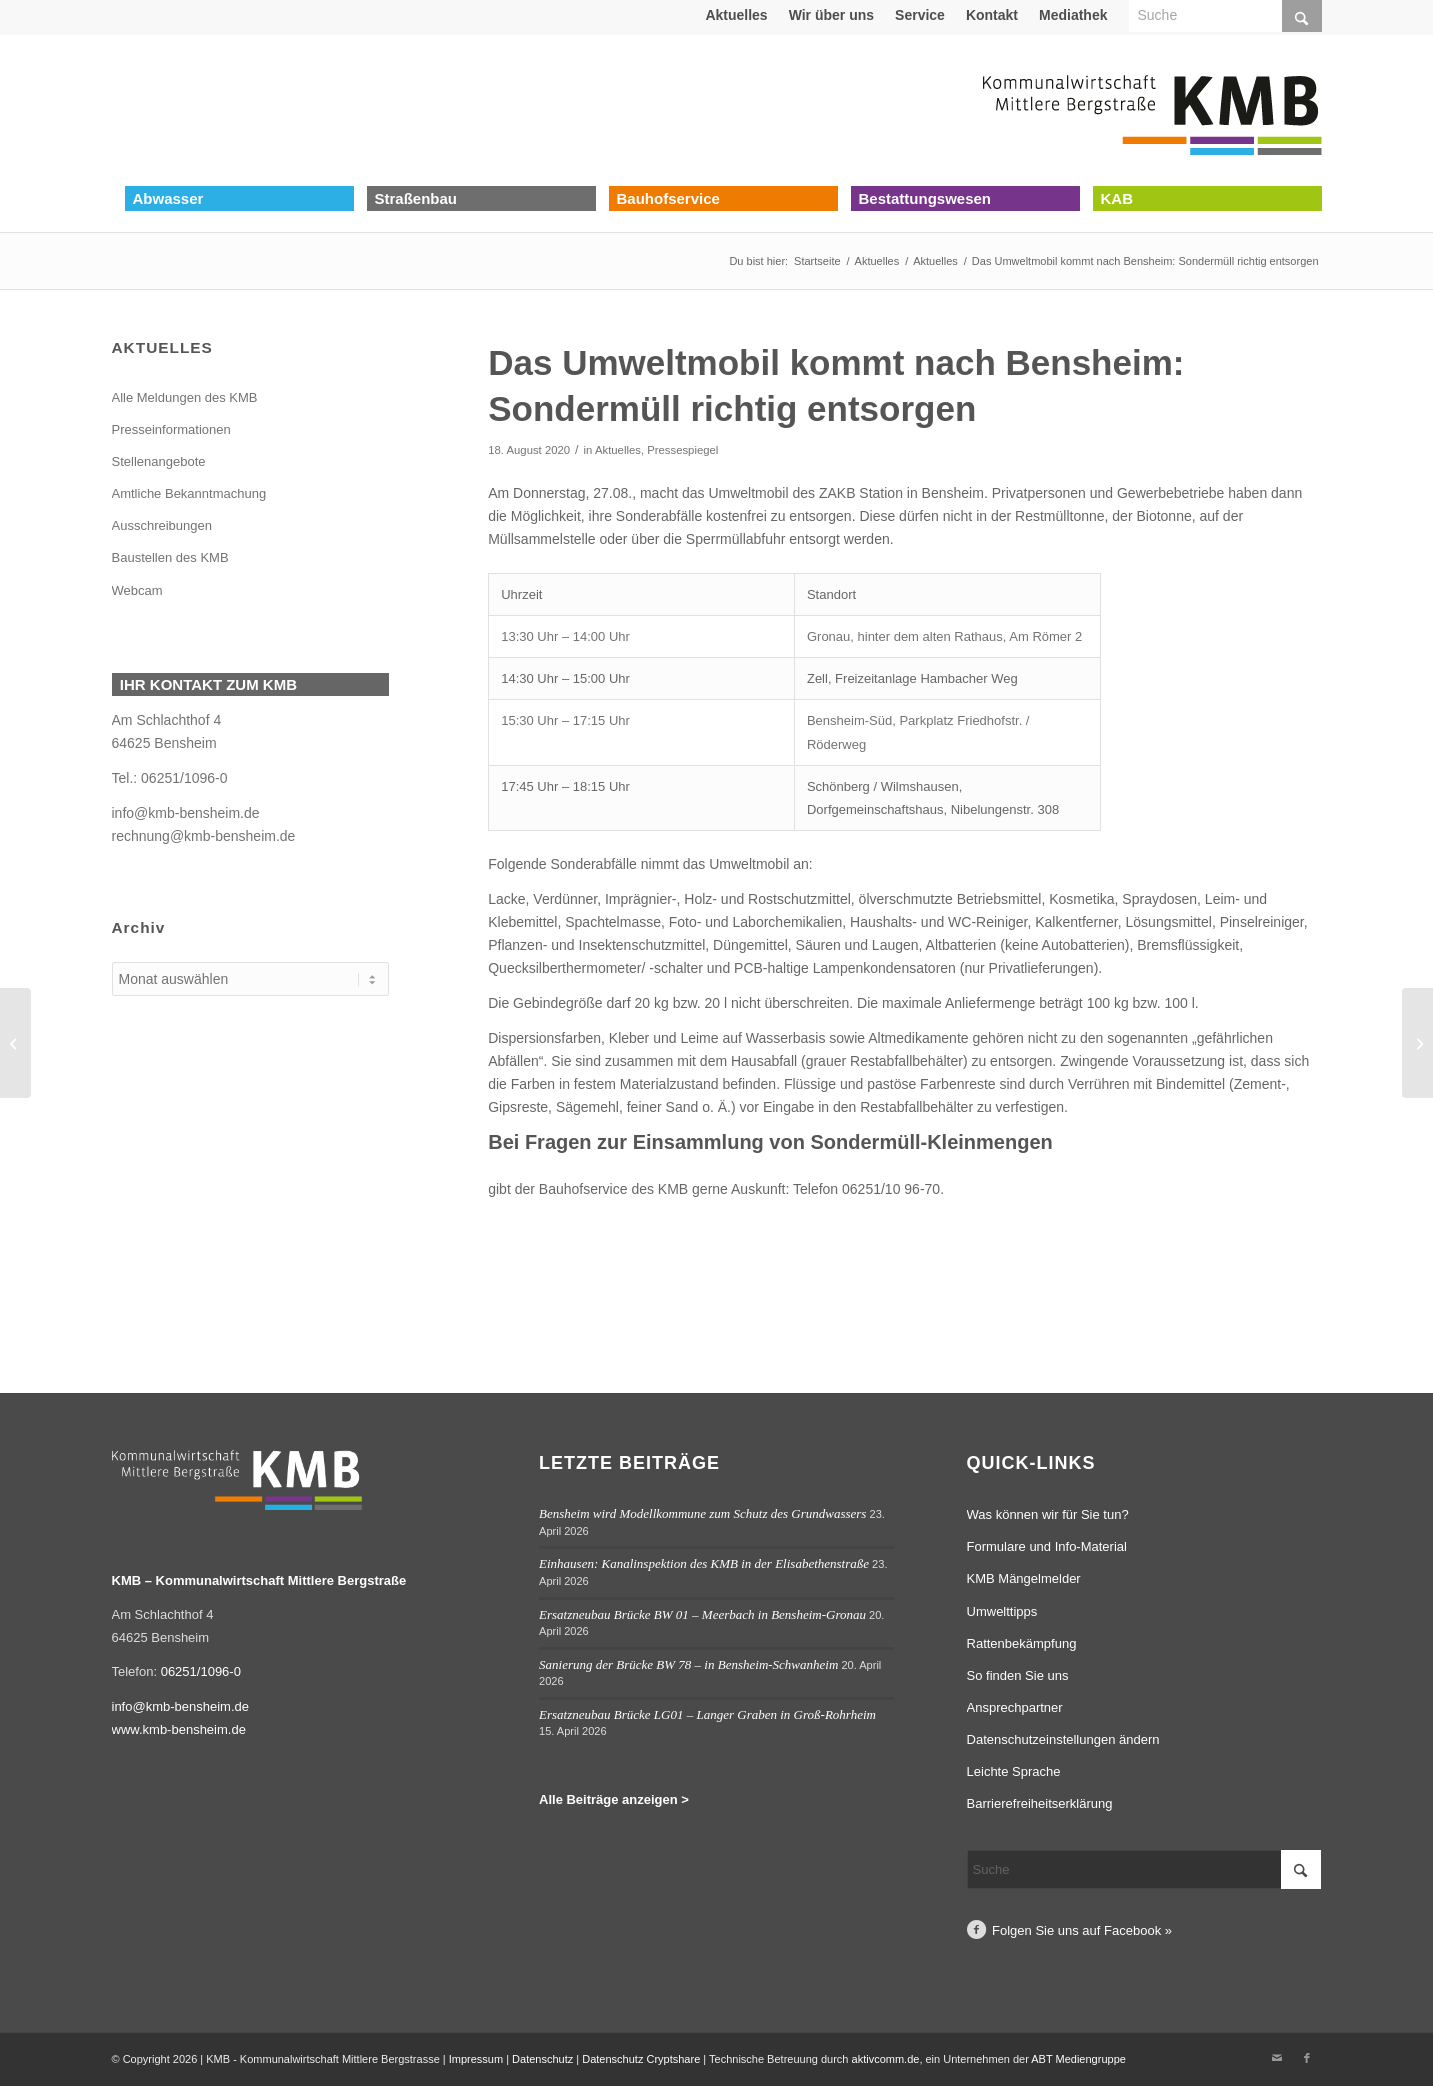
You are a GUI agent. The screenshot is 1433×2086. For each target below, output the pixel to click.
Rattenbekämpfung (1022, 1643)
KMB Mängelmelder (1024, 1578)
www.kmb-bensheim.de (179, 1729)
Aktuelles (736, 15)
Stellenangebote (159, 461)
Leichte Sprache (1014, 1771)
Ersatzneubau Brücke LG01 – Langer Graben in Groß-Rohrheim (707, 1714)
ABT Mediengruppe (1078, 2059)
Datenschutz (542, 2059)
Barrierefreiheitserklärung (1040, 1803)
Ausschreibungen (162, 525)
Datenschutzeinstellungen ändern (1063, 1739)
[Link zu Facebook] (1307, 2058)
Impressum (476, 2059)
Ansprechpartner (1015, 1707)
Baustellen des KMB (170, 557)
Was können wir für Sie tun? (1048, 1514)
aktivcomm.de (886, 2059)
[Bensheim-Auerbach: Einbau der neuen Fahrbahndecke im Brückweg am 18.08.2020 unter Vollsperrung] (15, 1043)
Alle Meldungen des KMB (185, 397)
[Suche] (1144, 1869)
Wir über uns (831, 15)
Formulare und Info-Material (1047, 1546)
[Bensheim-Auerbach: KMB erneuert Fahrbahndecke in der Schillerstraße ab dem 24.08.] (1417, 1043)
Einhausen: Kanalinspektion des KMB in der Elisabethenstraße (704, 1563)
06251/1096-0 (184, 778)
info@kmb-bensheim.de (186, 813)
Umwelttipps (1002, 1611)
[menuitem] (736, 15)
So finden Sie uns (1018, 1675)
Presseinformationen (171, 429)
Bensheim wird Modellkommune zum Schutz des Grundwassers (702, 1513)
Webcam (137, 590)
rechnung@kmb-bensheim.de (204, 836)
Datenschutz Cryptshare (642, 2059)
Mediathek (1073, 15)
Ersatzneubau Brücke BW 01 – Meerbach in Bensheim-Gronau (702, 1614)
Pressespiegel (682, 450)
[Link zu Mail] (1277, 2058)
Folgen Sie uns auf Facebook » (1082, 1930)
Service (920, 15)
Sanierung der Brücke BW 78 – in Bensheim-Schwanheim (688, 1664)
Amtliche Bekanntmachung (189, 493)
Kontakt (992, 15)
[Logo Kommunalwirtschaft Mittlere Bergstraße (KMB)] (1152, 110)
